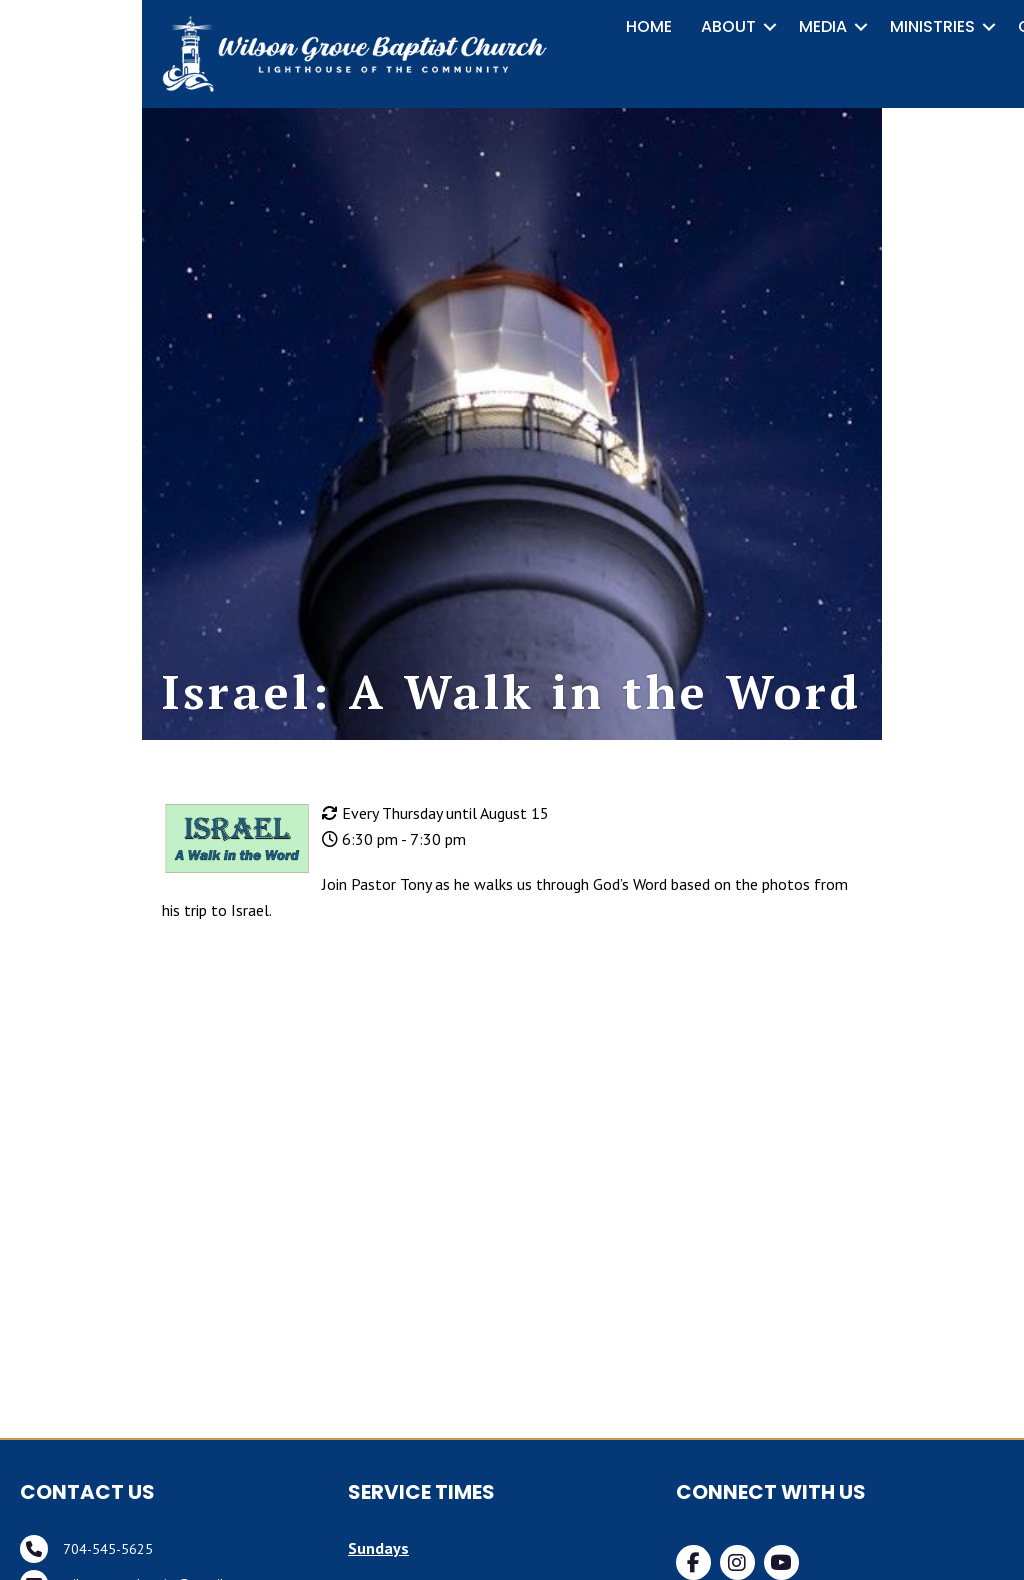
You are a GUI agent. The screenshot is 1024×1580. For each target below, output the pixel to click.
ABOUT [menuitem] (728, 26)
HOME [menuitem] (649, 26)
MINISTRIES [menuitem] (932, 26)
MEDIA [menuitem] (823, 26)
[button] (770, 27)
